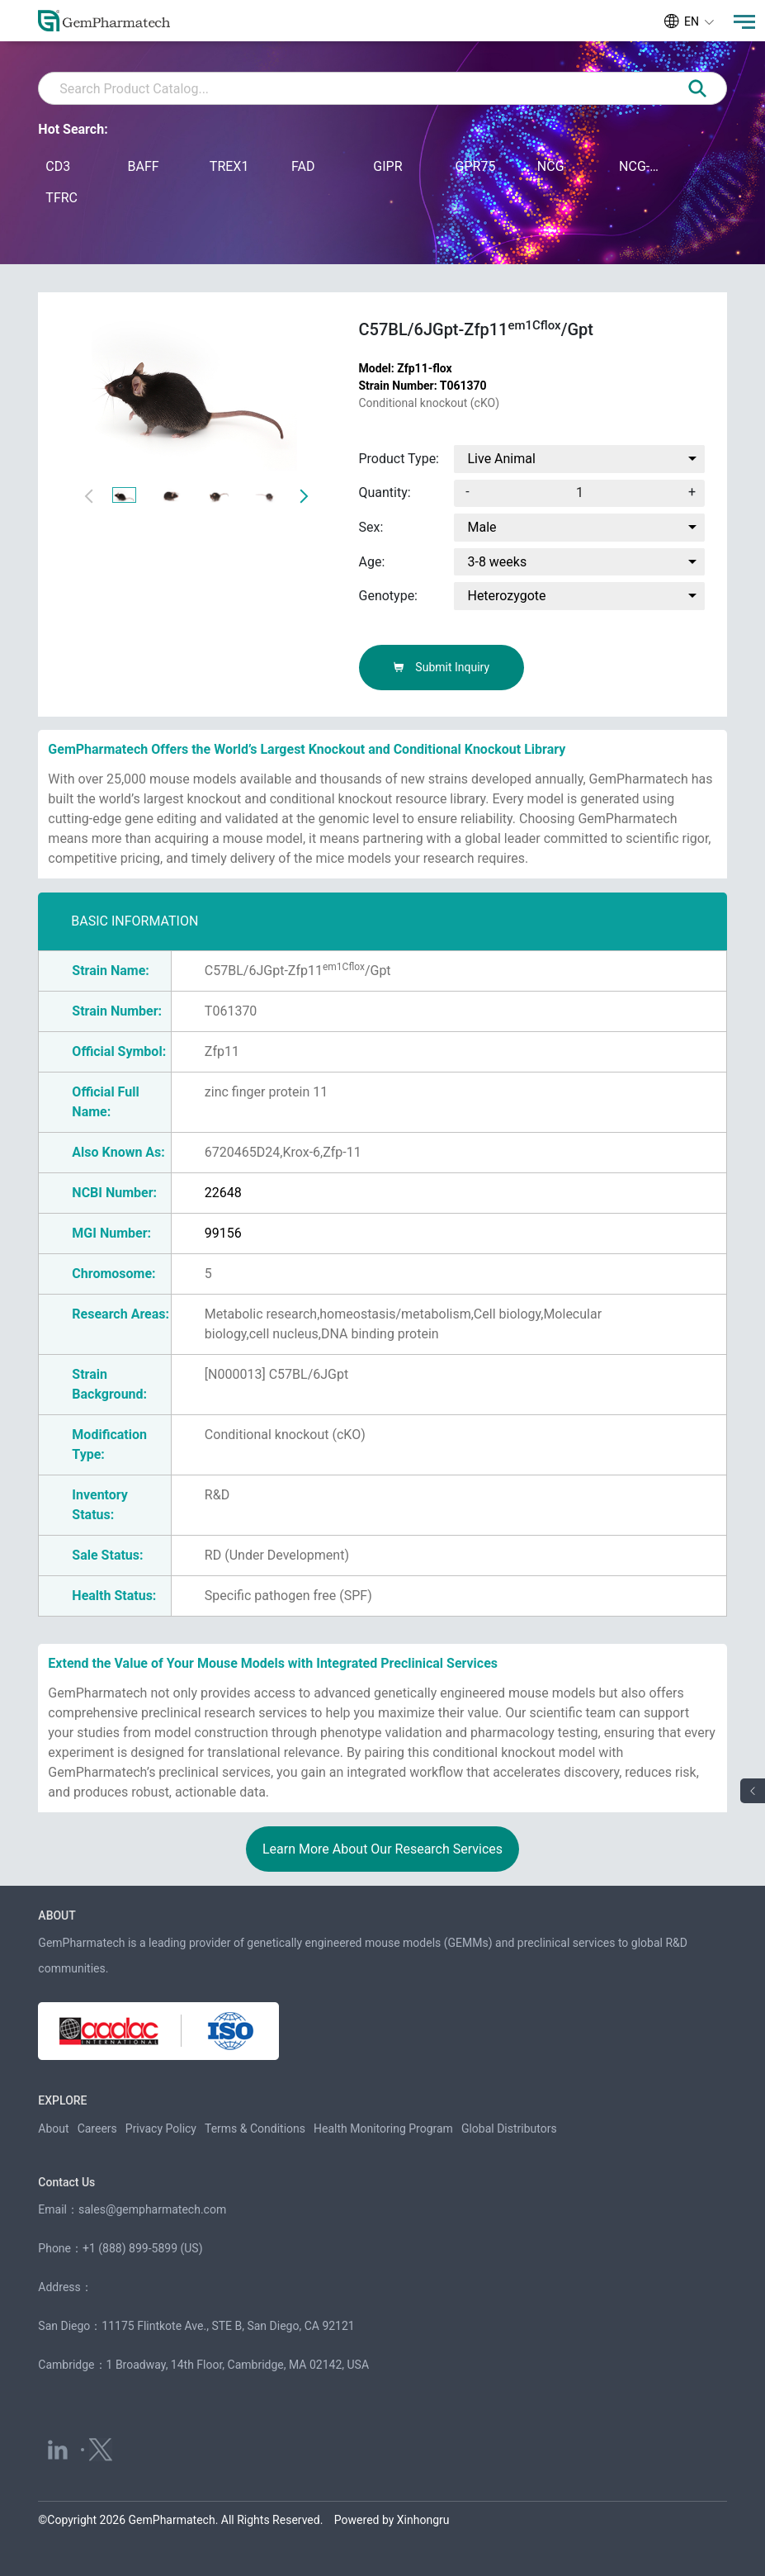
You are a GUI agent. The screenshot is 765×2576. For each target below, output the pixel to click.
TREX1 (229, 166)
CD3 (57, 166)
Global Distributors (509, 2128)
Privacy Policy (160, 2128)
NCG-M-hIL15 (644, 166)
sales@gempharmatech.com (152, 2209)
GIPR (387, 166)
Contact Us (66, 2182)
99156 (223, 1233)
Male (481, 527)
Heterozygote (506, 596)
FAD (302, 166)
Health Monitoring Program (383, 2128)
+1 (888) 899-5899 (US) (143, 2248)
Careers (97, 2128)
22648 (223, 1192)
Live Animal (501, 458)
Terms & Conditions (255, 2128)
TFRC (61, 198)
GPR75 (476, 166)
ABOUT (56, 1915)
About (53, 2128)
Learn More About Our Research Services (382, 1849)
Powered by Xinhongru (392, 2519)
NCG (550, 166)
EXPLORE (62, 2100)
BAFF (143, 166)
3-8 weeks (497, 562)
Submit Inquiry (441, 667)
